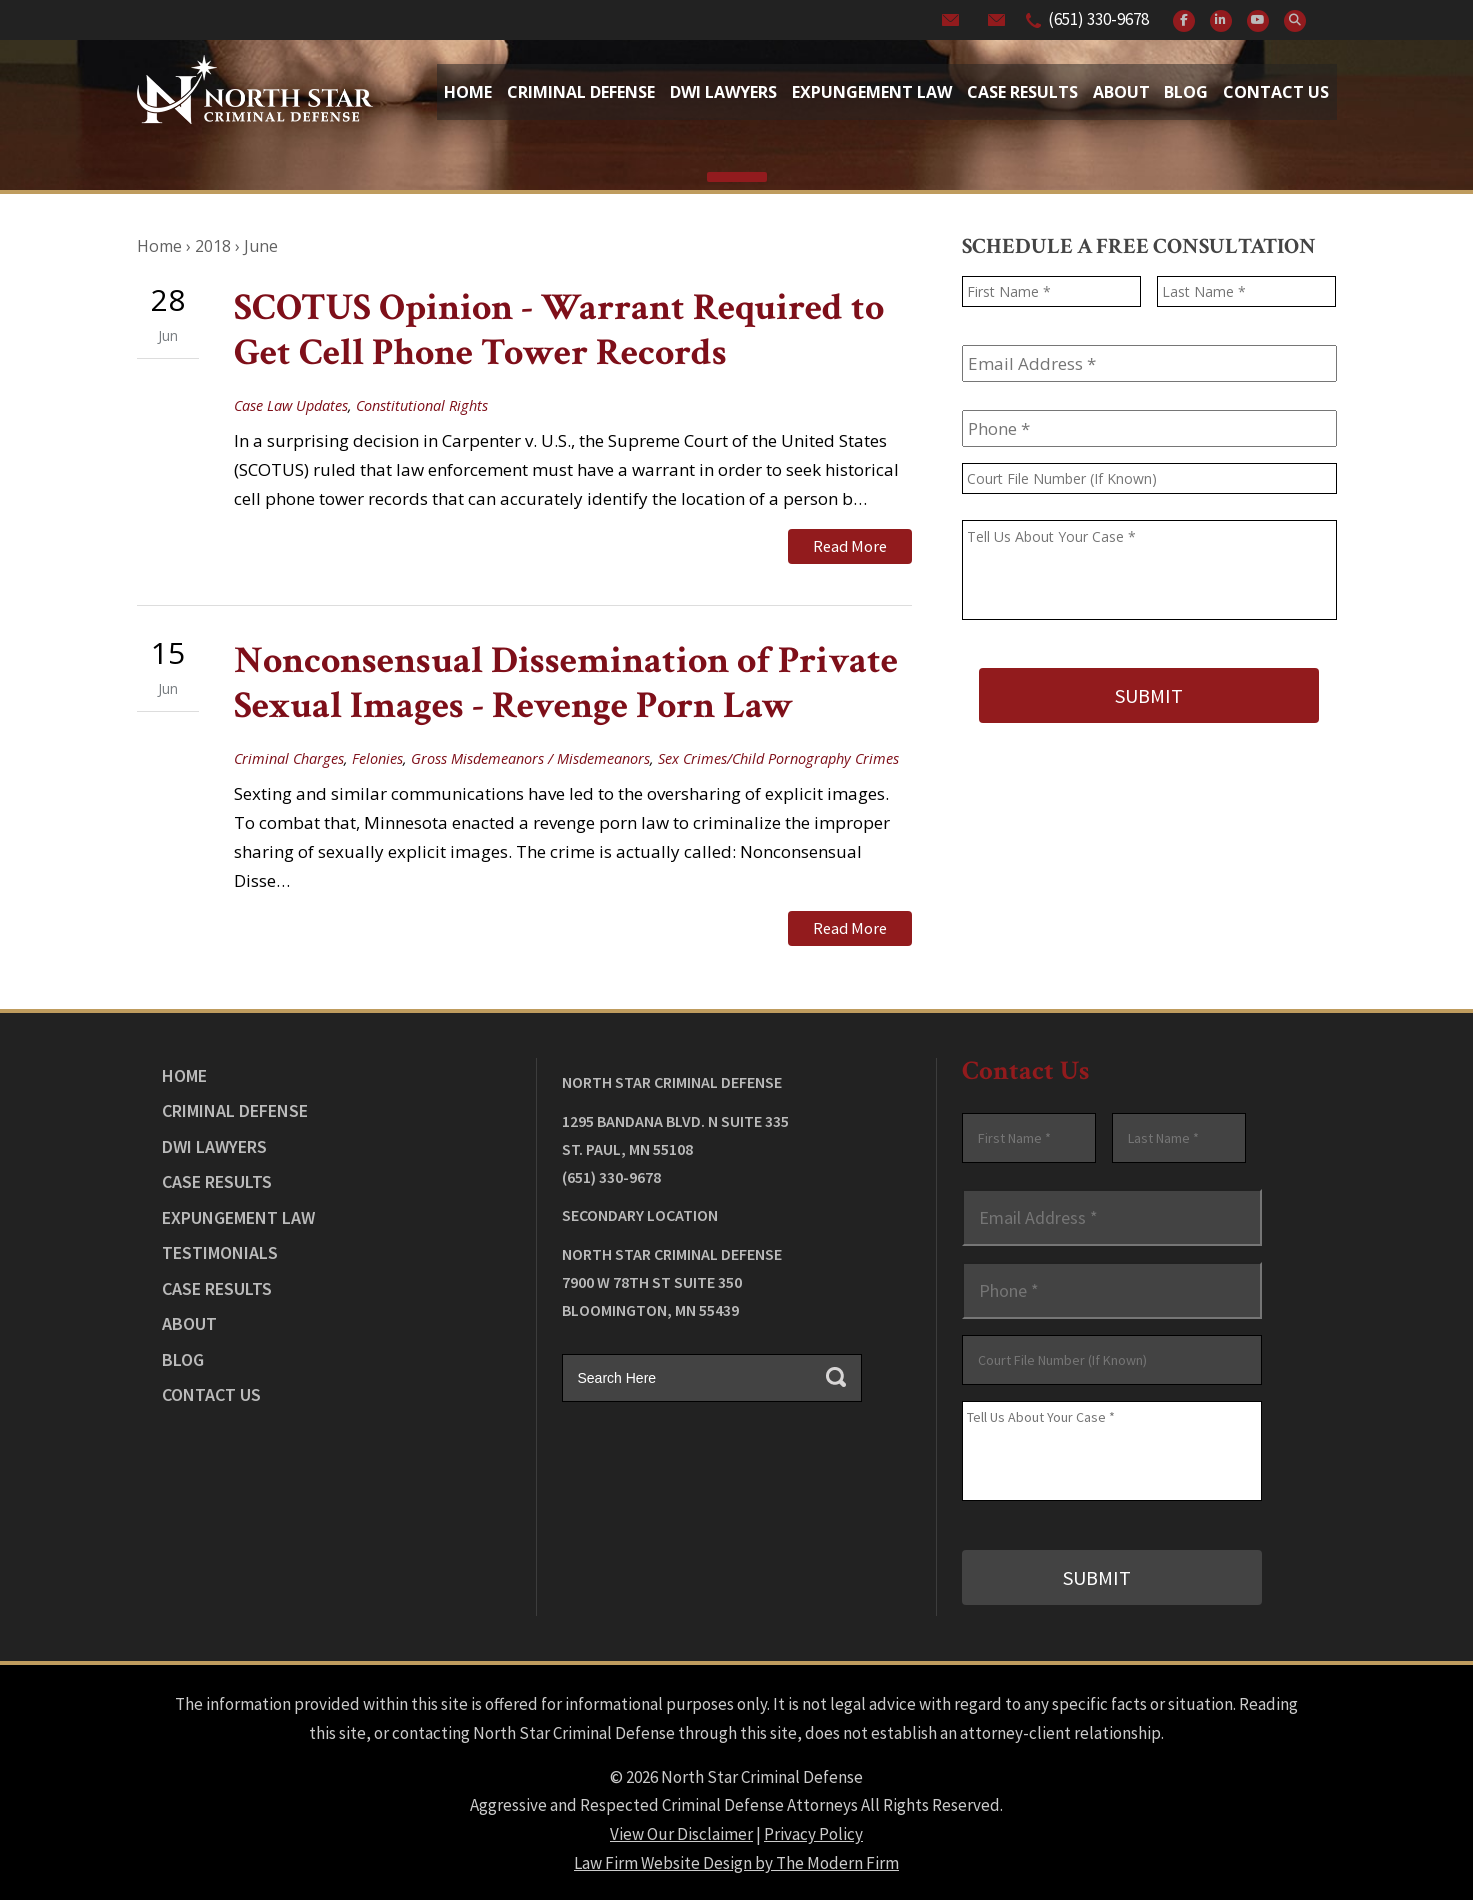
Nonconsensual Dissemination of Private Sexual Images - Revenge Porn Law (566, 682)
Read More (850, 546)
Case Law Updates (291, 405)
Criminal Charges (289, 757)
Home (468, 92)
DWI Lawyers (214, 1144)
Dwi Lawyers (723, 92)
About (1121, 92)
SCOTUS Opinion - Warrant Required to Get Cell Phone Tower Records (559, 330)
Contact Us (1276, 92)
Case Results (1022, 92)
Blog (1186, 92)
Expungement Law (872, 92)
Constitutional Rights (422, 405)
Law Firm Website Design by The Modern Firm (736, 1861)
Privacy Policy (813, 1832)
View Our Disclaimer (681, 1832)
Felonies (377, 757)
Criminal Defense (581, 92)
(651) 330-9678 (1098, 19)
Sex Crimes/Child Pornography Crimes (778, 757)
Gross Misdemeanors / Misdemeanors (530, 757)
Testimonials (220, 1251)
